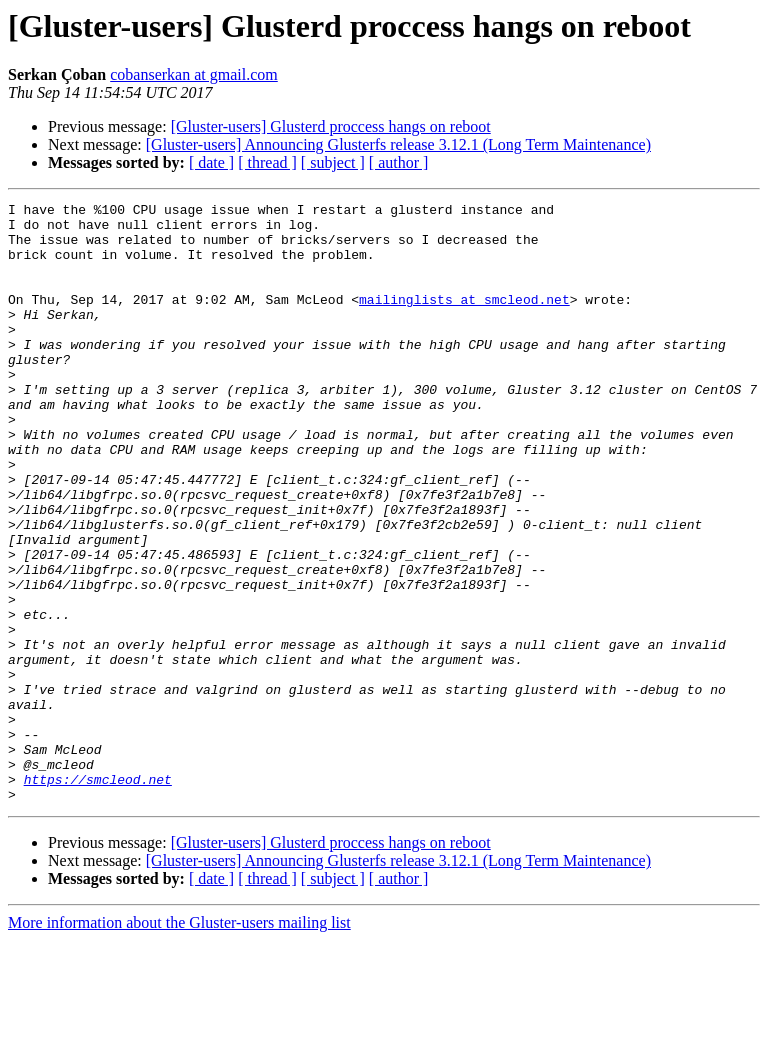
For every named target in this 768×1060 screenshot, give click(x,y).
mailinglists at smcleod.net (464, 320)
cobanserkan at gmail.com (194, 74)
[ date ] (211, 162)
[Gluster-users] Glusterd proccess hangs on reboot (331, 126)
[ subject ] (333, 162)
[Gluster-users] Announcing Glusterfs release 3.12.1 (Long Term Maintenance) (398, 144)
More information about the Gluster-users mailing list (179, 1042)
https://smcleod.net (98, 896)
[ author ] (399, 162)
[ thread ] (267, 162)
